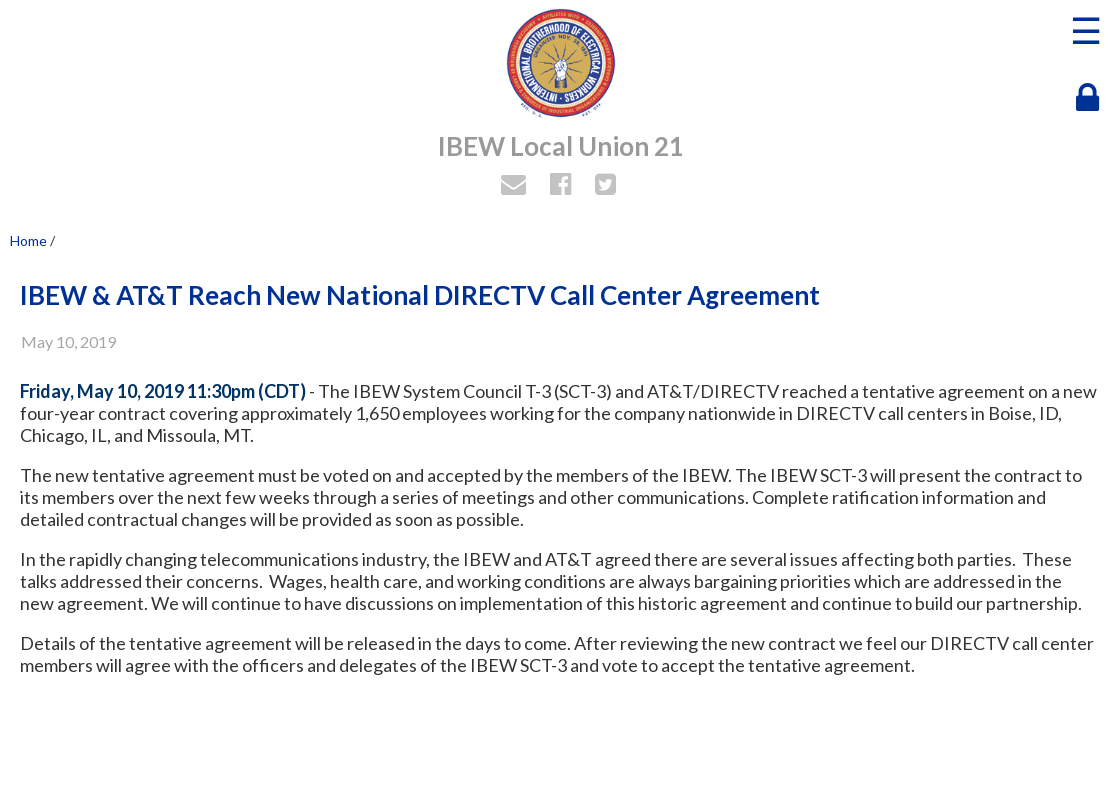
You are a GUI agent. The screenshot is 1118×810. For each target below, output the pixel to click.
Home (28, 240)
